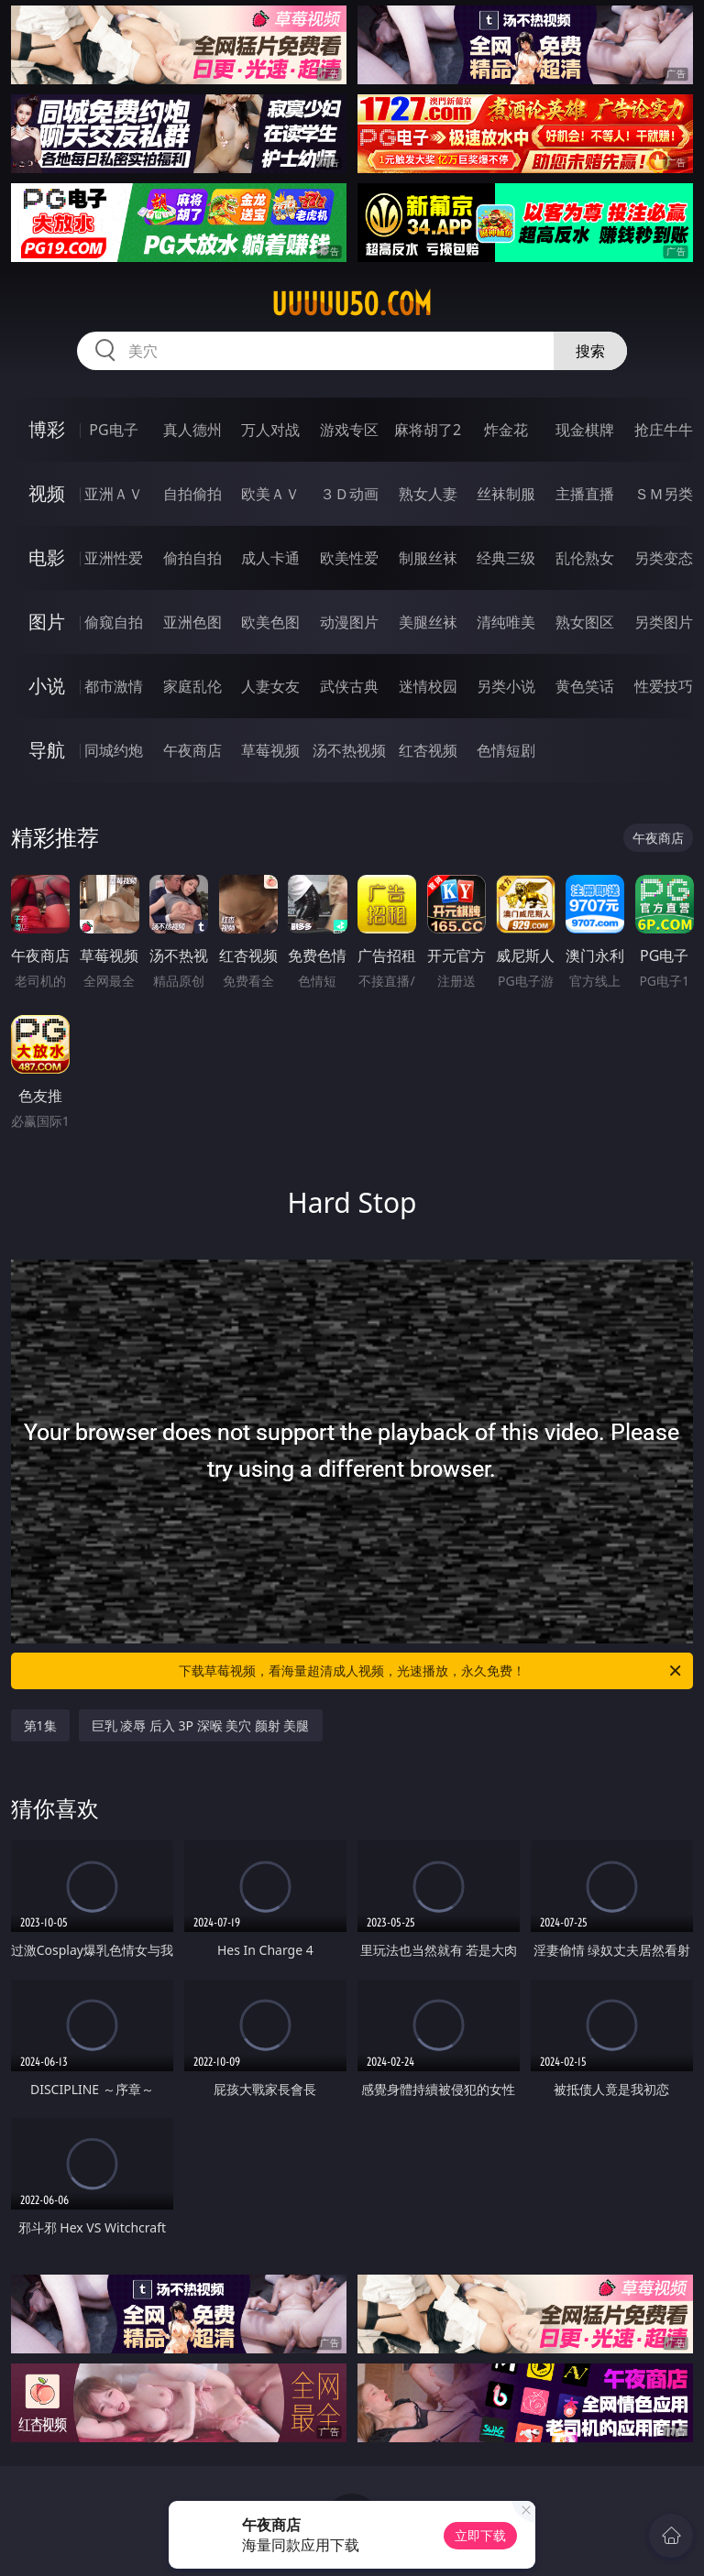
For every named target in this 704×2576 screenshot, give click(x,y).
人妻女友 (270, 686)
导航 (46, 749)
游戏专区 (349, 430)
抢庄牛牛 (663, 430)
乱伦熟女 (585, 558)
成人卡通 (270, 558)
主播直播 (585, 494)
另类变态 (663, 558)
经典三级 (506, 558)
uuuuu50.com (351, 304)
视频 (46, 493)
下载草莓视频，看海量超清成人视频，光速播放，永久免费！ (431, 1671)
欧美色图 (270, 622)
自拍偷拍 (192, 494)
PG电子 (113, 430)
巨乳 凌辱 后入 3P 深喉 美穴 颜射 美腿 (201, 1725)
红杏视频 (428, 750)
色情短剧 (506, 750)
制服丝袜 (428, 558)
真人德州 (192, 430)
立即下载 (480, 2535)
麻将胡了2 (427, 430)
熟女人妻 (428, 494)
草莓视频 (270, 750)
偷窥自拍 (113, 622)
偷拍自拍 (192, 558)
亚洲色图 (192, 622)
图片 (46, 621)
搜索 (590, 351)
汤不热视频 (349, 750)
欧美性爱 (349, 558)
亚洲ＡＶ (113, 494)
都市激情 (113, 686)
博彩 (46, 429)
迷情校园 (428, 686)
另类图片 (663, 622)
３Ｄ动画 (349, 494)
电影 (46, 557)
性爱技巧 (663, 686)
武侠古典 (349, 686)
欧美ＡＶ (270, 494)
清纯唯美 (506, 622)
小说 (46, 685)
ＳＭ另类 (663, 494)
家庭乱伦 (192, 686)
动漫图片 (349, 622)
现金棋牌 (585, 430)
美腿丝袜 (428, 622)
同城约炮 (113, 750)
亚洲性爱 (113, 558)
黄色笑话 (585, 686)
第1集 (40, 1725)
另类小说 (506, 686)
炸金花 (506, 430)
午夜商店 (192, 750)
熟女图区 (585, 622)
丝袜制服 (506, 494)
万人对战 (270, 430)
